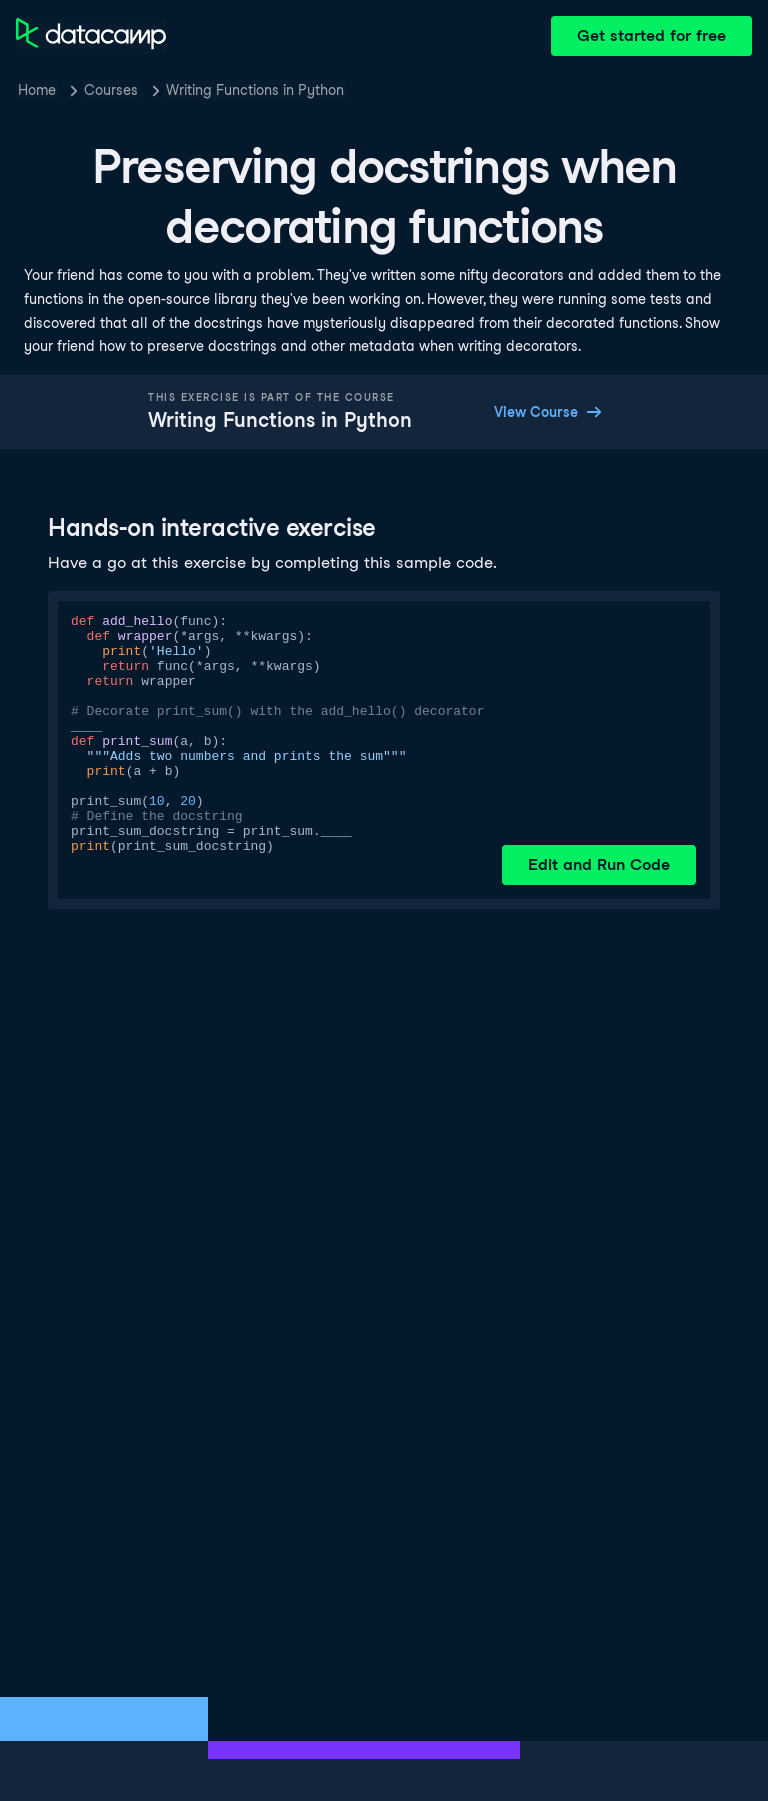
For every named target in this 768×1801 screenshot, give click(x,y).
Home (37, 90)
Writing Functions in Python (255, 90)
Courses (111, 90)
